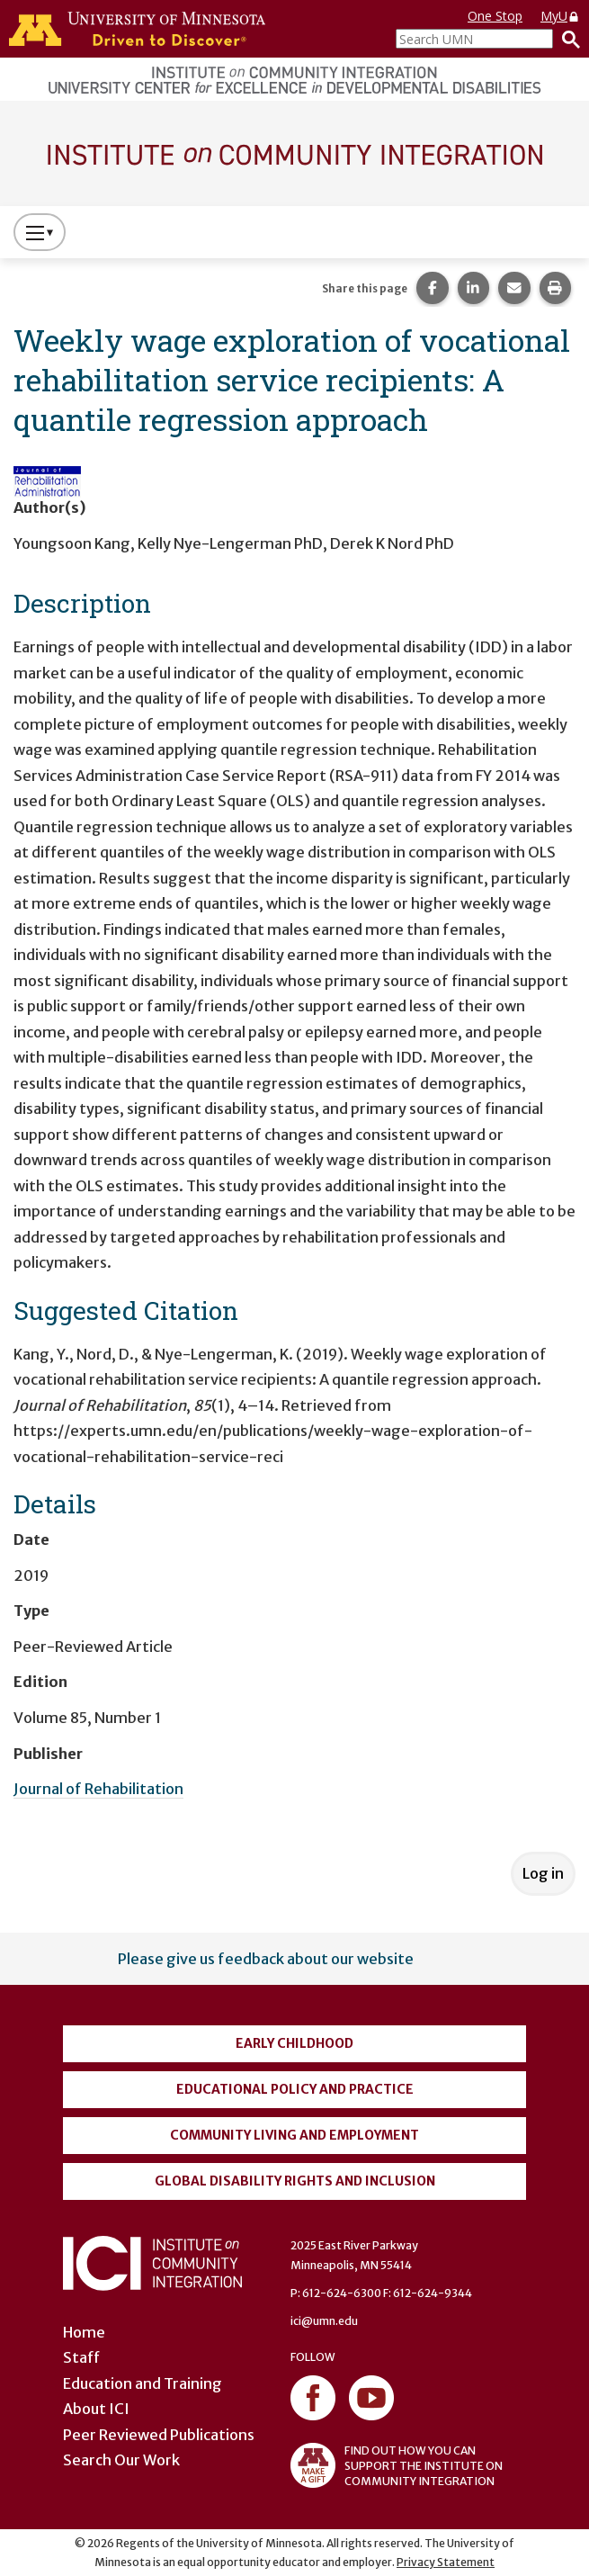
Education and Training (142, 2383)
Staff (81, 2357)
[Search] (566, 39)
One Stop (495, 15)
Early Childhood (294, 2043)
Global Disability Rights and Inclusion (295, 2181)
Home (84, 2332)
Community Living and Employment (294, 2135)
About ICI (96, 2409)
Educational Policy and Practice (295, 2089)
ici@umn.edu (324, 2321)
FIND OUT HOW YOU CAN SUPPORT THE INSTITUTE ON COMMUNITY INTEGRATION (396, 2465)
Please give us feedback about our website (266, 1959)
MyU (560, 15)
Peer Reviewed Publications (158, 2435)
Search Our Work (121, 2460)
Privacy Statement (446, 2562)
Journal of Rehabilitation (98, 1789)
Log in (543, 1873)
